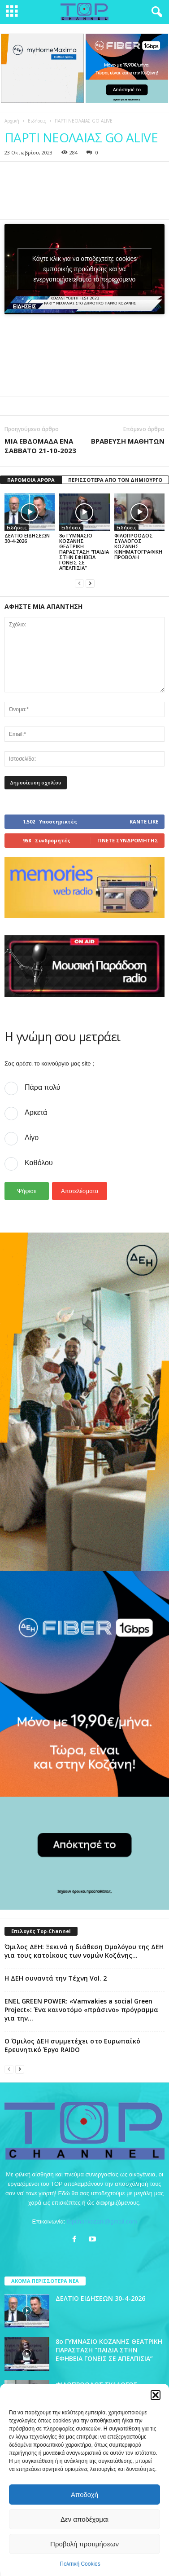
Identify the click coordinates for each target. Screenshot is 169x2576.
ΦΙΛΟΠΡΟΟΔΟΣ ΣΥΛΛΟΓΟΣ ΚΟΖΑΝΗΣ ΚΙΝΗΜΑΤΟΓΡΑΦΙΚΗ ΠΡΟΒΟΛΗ (138, 545)
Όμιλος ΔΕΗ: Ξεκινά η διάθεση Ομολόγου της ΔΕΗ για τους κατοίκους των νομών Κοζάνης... (84, 1950)
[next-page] (90, 582)
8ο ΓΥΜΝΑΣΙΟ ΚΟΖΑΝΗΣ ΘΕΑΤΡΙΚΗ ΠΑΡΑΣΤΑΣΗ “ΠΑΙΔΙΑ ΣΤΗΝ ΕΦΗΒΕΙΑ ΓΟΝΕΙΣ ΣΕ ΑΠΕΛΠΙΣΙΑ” (84, 550)
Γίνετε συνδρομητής (127, 839)
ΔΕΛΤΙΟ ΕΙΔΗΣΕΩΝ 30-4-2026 (27, 537)
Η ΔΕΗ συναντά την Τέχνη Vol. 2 (55, 1977)
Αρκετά (36, 1112)
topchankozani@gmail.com (102, 2221)
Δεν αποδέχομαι (84, 2519)
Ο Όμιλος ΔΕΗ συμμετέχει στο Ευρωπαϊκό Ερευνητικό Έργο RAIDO (72, 2044)
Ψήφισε (26, 1190)
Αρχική (11, 121)
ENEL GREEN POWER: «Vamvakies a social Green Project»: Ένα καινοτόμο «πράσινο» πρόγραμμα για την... (81, 2009)
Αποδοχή (84, 2494)
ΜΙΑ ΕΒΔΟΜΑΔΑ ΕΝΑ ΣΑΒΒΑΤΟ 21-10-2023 (40, 445)
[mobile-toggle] (12, 12)
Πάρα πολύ (42, 1087)
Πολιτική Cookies (80, 2564)
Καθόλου (39, 1162)
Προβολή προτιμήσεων (84, 2544)
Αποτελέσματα (79, 1190)
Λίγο (32, 1137)
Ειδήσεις (37, 121)
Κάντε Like (144, 820)
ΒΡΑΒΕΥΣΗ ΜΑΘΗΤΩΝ (128, 440)
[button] (155, 2395)
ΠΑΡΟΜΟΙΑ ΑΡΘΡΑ (31, 479)
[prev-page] (79, 582)
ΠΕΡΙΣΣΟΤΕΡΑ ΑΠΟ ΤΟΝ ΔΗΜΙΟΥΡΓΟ (115, 479)
